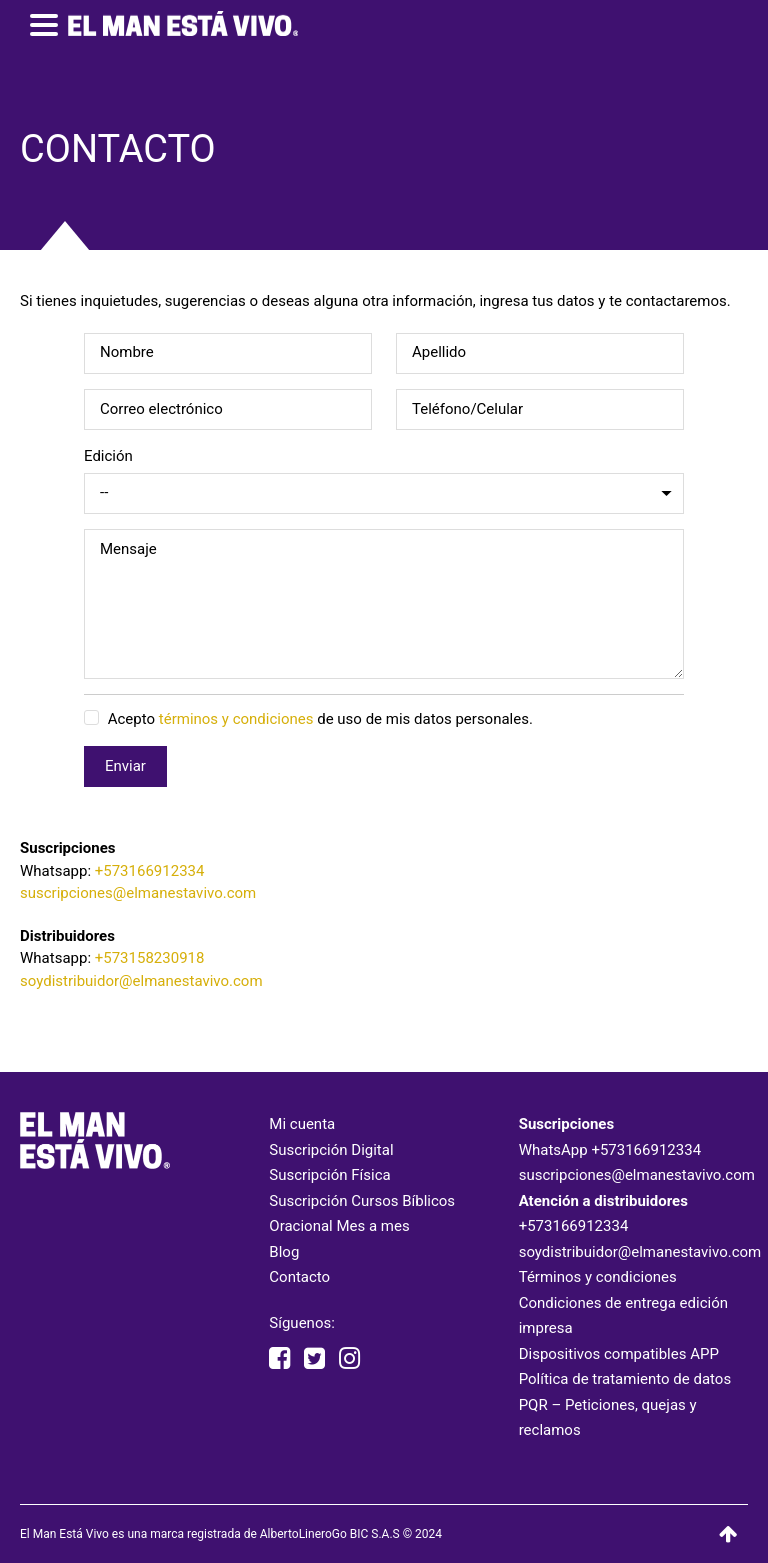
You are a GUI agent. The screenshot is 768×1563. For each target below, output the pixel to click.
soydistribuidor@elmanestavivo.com (141, 981)
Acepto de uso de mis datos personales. (308, 719)
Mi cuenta (302, 1124)
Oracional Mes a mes (339, 1226)
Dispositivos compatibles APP (619, 1354)
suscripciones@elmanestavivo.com (138, 893)
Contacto (299, 1277)
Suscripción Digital (331, 1150)
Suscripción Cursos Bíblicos (362, 1201)
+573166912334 (150, 871)
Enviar (125, 766)
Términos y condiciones (598, 1277)
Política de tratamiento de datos (625, 1379)
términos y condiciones (236, 719)
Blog (284, 1252)
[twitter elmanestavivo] (314, 1359)
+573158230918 (150, 958)
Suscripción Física (329, 1175)
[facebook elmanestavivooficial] (279, 1359)
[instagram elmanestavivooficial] (349, 1359)
